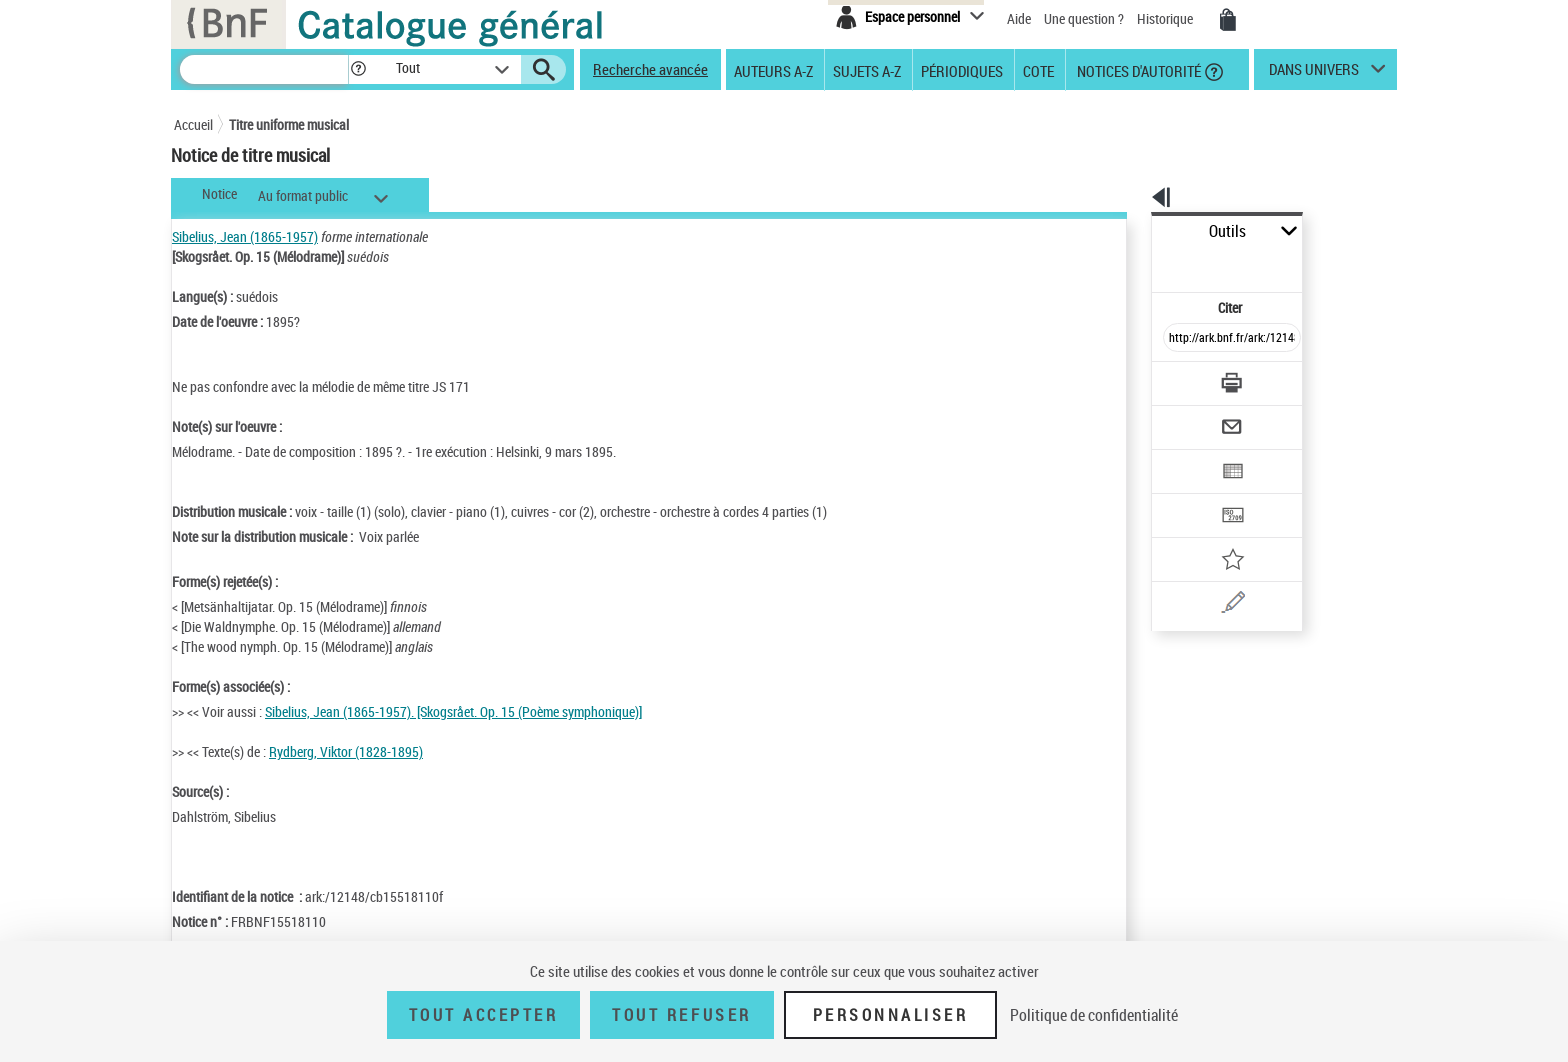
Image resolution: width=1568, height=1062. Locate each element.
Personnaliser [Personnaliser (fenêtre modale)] (891, 1015)
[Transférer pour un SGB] (1184, 456)
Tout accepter (484, 1015)
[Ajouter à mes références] (1188, 495)
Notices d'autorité (1137, 70)
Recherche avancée (650, 69)
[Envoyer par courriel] (1175, 378)
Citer (1144, 263)
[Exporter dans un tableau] (1190, 417)
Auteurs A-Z (773, 70)
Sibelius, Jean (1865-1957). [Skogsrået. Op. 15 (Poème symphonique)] (453, 711)
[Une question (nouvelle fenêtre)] (1215, 534)
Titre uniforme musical (289, 124)
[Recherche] (264, 69)
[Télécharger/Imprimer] (1179, 339)
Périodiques (962, 70)
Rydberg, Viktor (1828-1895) (346, 751)
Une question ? (1084, 18)
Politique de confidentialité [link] (1094, 1015)
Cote (1038, 70)
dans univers (1314, 74)
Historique (1166, 18)
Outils (1129, 231)
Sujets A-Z (867, 70)
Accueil (193, 124)
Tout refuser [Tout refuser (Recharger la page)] (681, 1015)
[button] (358, 69)
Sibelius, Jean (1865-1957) (245, 236)
